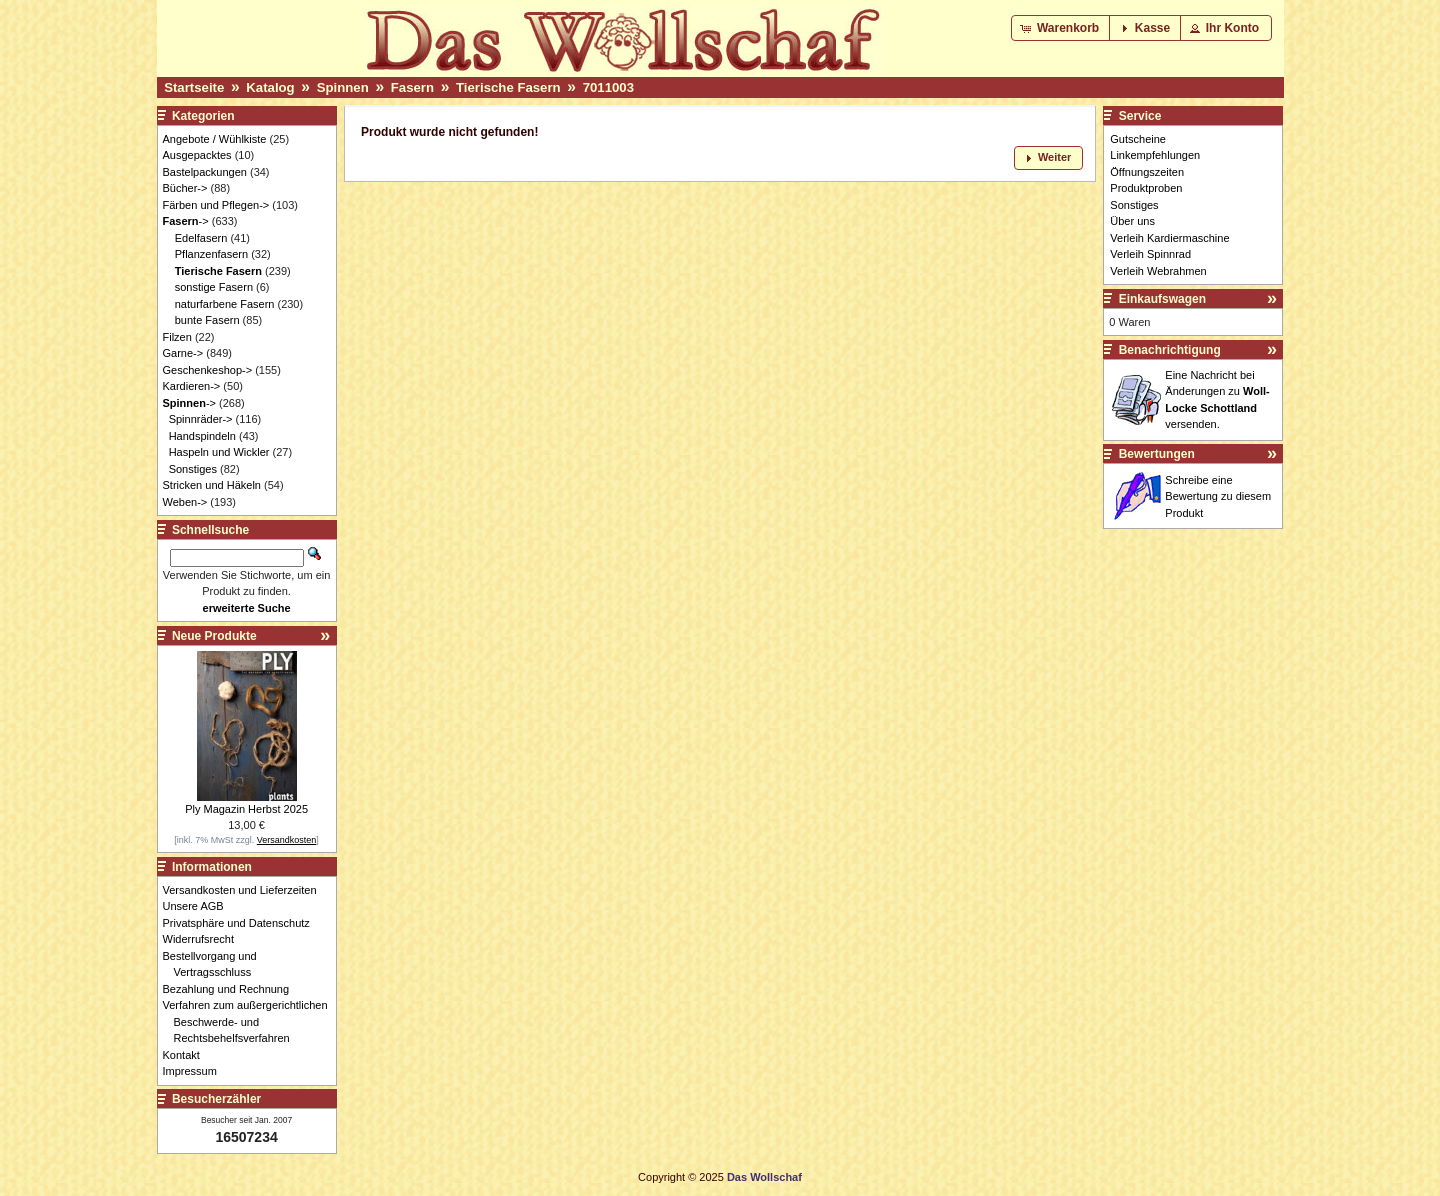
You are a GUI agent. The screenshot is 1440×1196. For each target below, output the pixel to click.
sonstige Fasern (214, 287)
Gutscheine (1138, 139)
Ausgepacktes (197, 155)
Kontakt (187, 1055)
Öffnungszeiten (1147, 172)
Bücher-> (185, 188)
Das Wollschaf (764, 1177)
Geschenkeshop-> (208, 370)
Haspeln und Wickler (219, 452)
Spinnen (343, 87)
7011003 (608, 87)
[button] (1061, 28)
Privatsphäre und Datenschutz (242, 923)
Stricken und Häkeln (212, 485)
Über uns (1132, 221)
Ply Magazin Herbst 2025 (246, 809)
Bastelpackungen (205, 172)
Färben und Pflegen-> (216, 205)
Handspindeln (202, 436)
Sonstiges (193, 469)
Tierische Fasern (508, 87)
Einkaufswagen (1162, 299)
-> (186, 221)
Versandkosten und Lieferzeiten (245, 890)
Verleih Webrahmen (1158, 271)
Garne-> (183, 353)
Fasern (412, 87)
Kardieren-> (192, 386)
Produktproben (1146, 188)
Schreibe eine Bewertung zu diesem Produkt (1218, 496)
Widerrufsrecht (204, 939)
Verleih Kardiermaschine (1169, 238)
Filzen (177, 337)
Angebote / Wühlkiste (215, 139)
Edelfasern (201, 238)
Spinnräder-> (201, 419)
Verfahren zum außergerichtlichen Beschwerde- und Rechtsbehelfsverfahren (251, 1021)
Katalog (270, 87)
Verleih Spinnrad (1150, 254)
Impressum (195, 1071)
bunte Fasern (207, 320)
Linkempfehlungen (1155, 155)
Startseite (194, 87)
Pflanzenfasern (211, 254)
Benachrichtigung (1170, 350)
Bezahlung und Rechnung (232, 989)
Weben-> (185, 502)
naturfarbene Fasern (225, 304)
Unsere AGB (199, 906)
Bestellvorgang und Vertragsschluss (215, 964)
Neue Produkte (214, 636)
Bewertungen (1157, 454)
